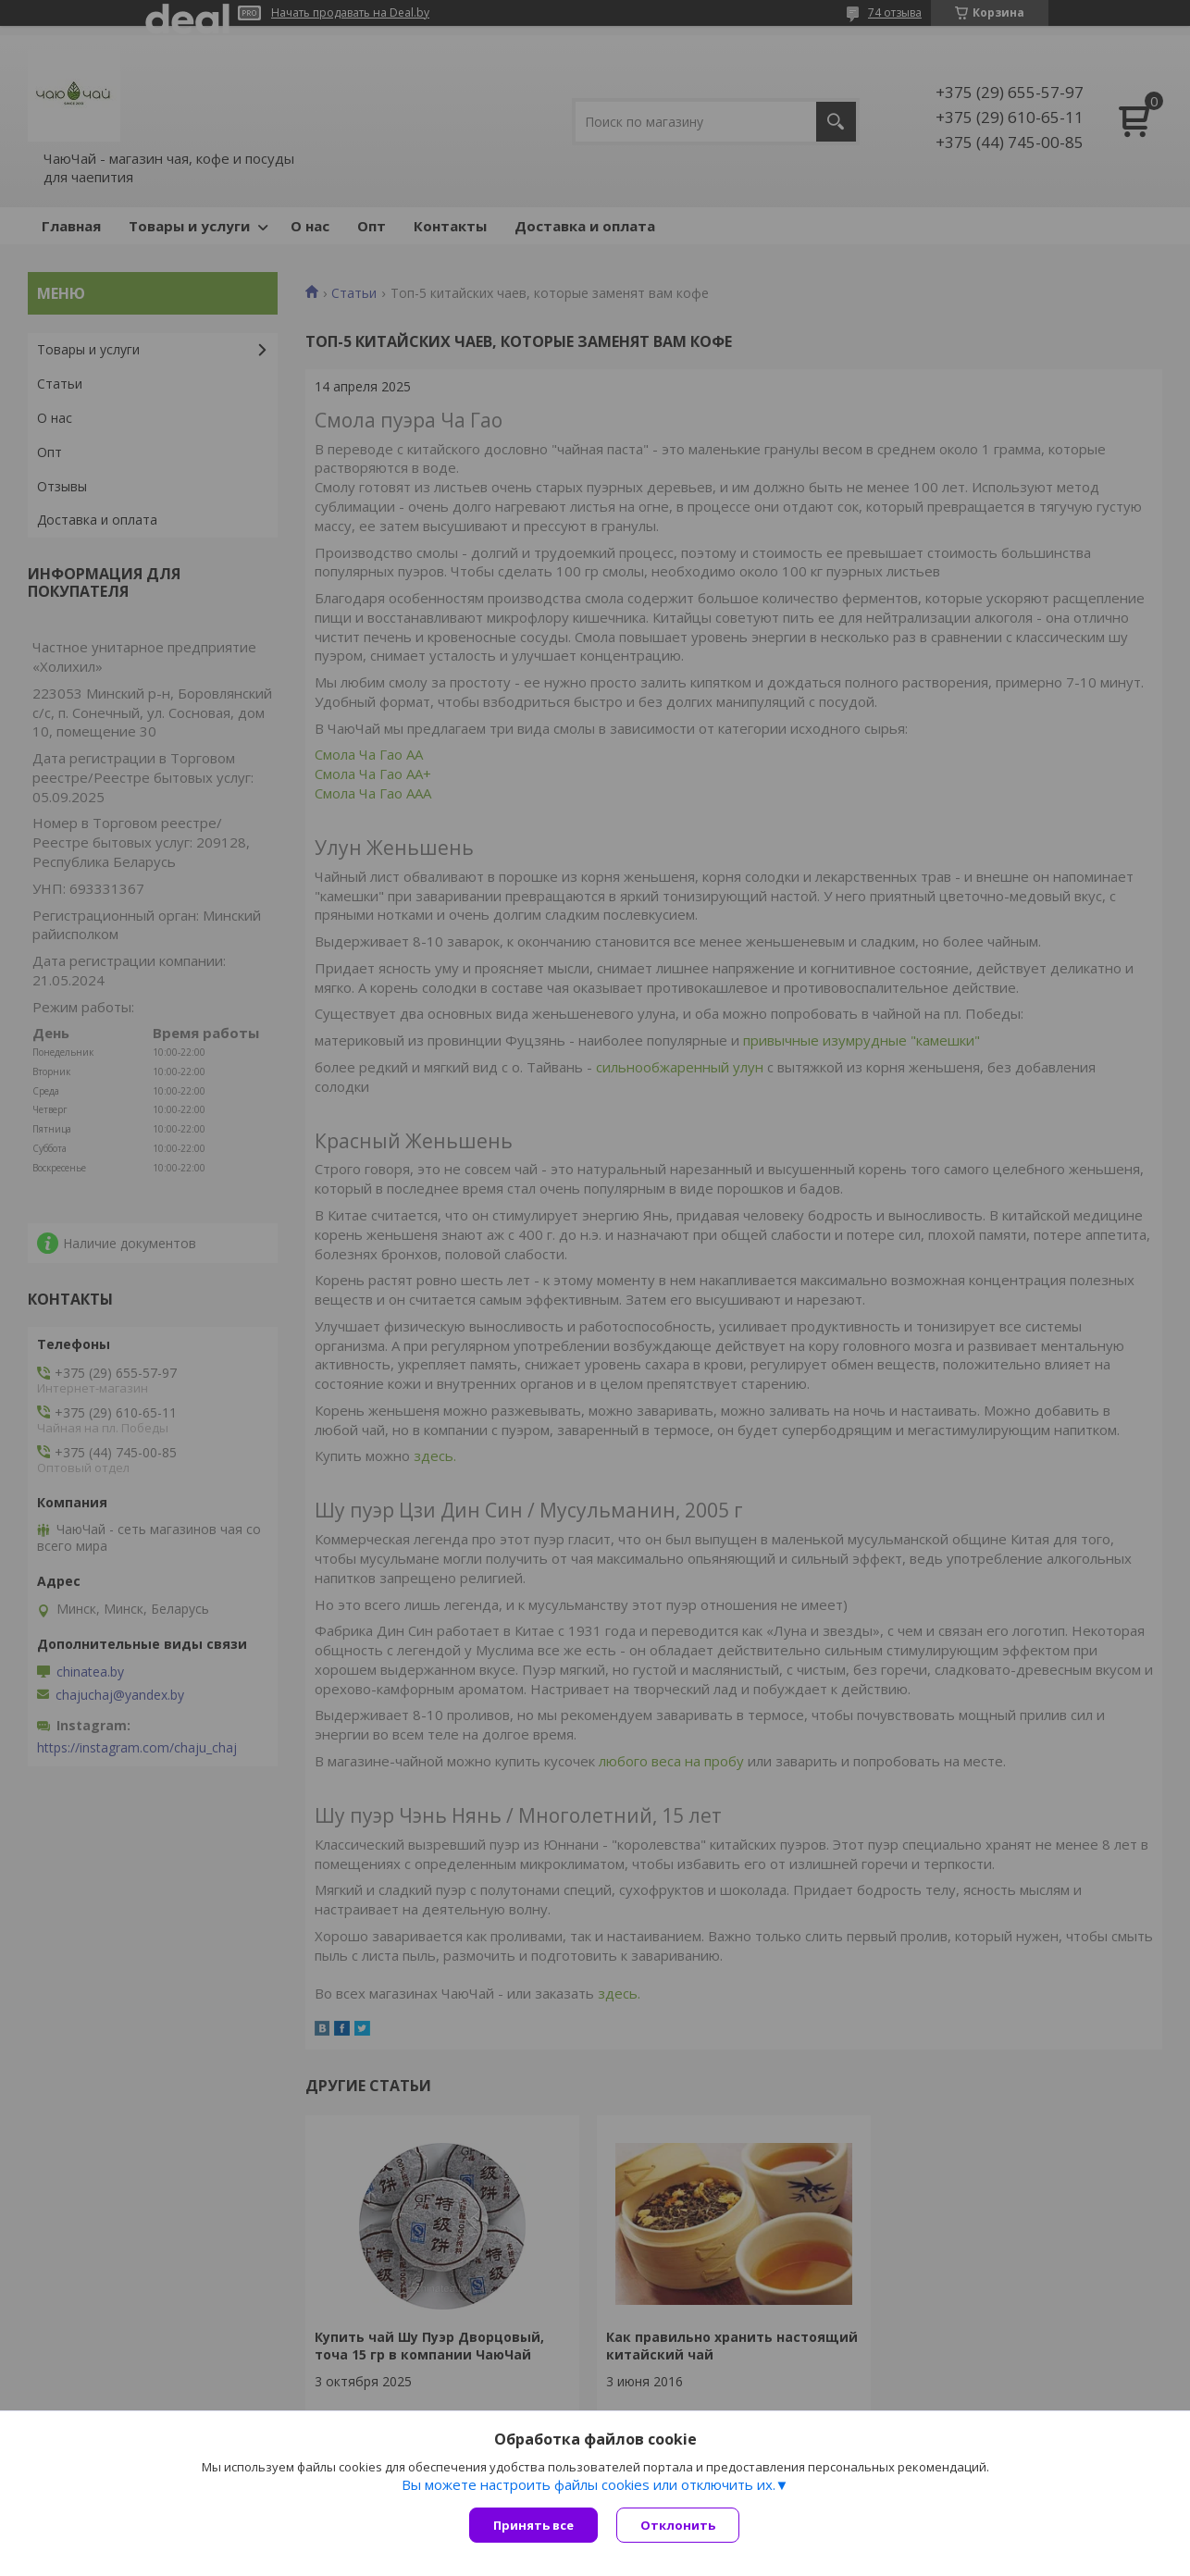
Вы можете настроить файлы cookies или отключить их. (588, 2484)
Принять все (533, 2525)
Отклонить (677, 2525)
